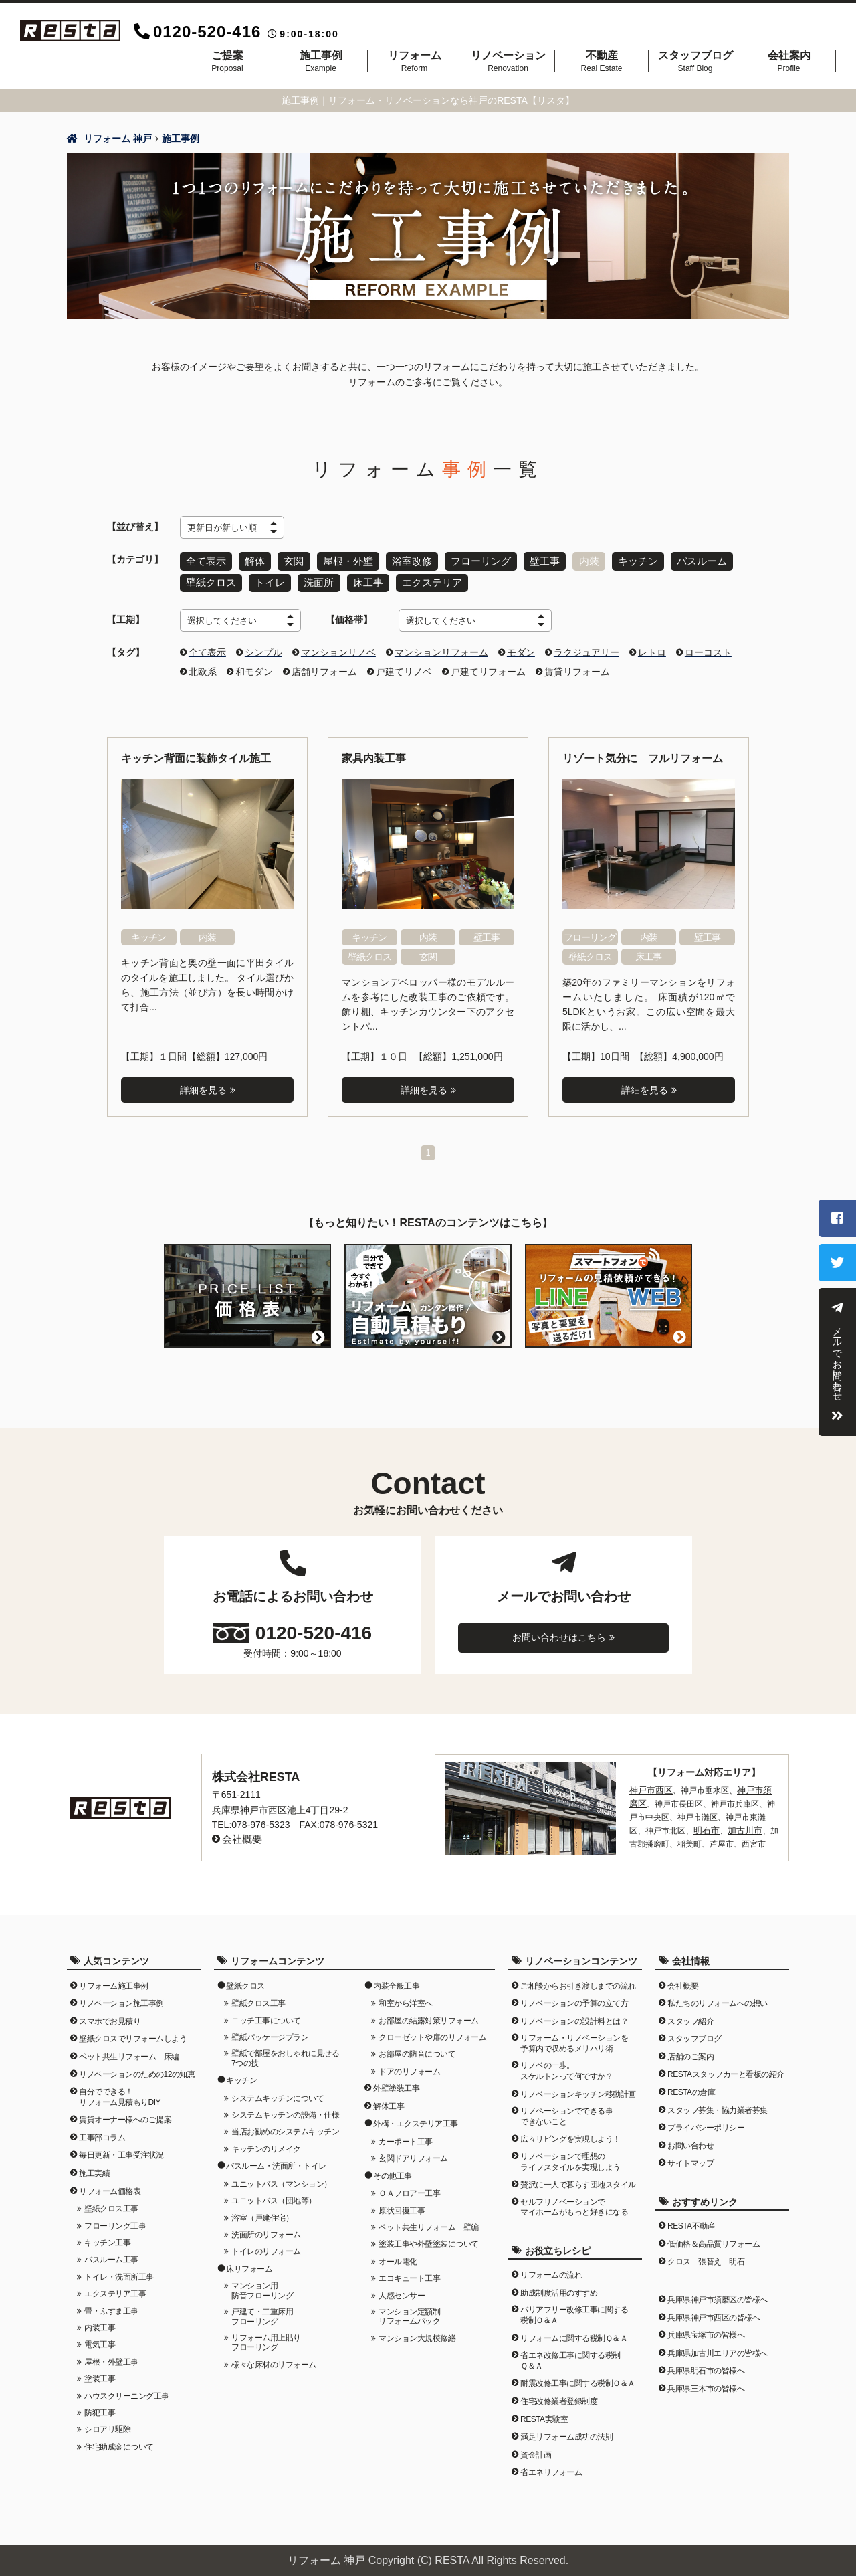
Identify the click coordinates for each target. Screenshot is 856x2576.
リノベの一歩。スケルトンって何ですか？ (566, 2065)
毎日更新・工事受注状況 (121, 2149)
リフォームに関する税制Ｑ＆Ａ (573, 2331)
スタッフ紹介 (690, 2014)
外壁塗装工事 (396, 2081)
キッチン (628, 560)
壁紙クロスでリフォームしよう (133, 2032)
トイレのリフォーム (266, 2245)
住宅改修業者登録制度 (558, 2394)
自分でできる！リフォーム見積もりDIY (119, 2090)
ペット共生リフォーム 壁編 (429, 2220)
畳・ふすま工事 (111, 2304)
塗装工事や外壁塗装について (429, 2238)
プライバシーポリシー (705, 2121)
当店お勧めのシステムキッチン (285, 2125)
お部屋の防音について (417, 2047)
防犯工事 (99, 2406)
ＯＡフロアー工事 (409, 2186)
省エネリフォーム (551, 2466)
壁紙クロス (210, 579)
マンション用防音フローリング (262, 2284)
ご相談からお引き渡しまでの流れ (578, 1979)
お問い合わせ (690, 2139)
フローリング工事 (115, 2219)
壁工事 (536, 560)
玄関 (292, 560)
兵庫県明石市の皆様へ (705, 2364)
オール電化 (398, 2255)
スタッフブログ (695, 61)
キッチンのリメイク (266, 2142)
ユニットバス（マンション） (281, 2177)
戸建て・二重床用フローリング (262, 2309)
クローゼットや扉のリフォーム (432, 2030)
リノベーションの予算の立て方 (574, 1996)
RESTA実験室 (544, 2412)
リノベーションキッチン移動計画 (578, 2087)
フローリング (474, 560)
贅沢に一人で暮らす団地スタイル (578, 2178)
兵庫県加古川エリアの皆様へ (717, 2346)
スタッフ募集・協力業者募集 (717, 2103)
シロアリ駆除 (107, 2423)
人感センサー (402, 2289)
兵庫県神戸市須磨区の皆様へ (717, 2293)
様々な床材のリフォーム (273, 2358)
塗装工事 (99, 2372)
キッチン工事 (107, 2236)
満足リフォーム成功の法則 (566, 2430)
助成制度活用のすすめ (558, 2286)
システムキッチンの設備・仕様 (285, 2108)
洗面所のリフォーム (266, 2228)
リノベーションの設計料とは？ (574, 2014)
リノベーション (507, 61)
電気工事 (99, 2338)
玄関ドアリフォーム (413, 2151)
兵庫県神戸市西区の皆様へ (713, 2311)
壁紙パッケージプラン (269, 2030)
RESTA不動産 (691, 2219)
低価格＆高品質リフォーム (713, 2237)
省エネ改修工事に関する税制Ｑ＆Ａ (570, 2354)
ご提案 (227, 61)
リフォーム (414, 61)
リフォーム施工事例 (113, 1979)
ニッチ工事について (266, 2014)
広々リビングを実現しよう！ (570, 2133)
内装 (579, 560)
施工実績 (94, 2166)
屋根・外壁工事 (111, 2355)
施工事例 (320, 61)
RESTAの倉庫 (691, 2085)
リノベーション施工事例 (121, 1996)
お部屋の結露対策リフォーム (429, 2014)
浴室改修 (407, 560)
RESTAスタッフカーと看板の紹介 (725, 2068)
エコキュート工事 (409, 2271)
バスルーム (690, 560)
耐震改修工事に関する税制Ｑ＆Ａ (577, 2377)
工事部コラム (102, 2131)
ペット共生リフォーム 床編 (129, 2050)
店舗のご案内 (690, 2050)
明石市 (689, 1821)
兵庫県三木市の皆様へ (705, 2382)
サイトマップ (690, 2157)
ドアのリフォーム (409, 2064)
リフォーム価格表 (109, 2184)
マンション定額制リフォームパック (409, 2309)
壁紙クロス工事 (111, 2202)
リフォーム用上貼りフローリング (266, 2335)
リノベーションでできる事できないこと (566, 2110)
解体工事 (388, 2099)
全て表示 (205, 560)
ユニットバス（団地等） (273, 2194)
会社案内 (788, 61)
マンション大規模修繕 (417, 2331)
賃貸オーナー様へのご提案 (125, 2113)
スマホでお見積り (109, 2014)
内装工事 (99, 2321)
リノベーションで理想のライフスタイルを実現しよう (570, 2155)
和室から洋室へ (406, 1996)
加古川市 (726, 1821)
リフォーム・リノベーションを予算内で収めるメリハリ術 (574, 2037)
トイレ (267, 579)
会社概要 (240, 1833)
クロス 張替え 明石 (705, 2255)
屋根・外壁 (345, 560)
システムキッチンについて (277, 2091)
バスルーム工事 (111, 2253)
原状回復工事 (402, 2204)
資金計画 (535, 2448)
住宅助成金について (119, 2440)
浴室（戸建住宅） (262, 2211)
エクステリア (426, 579)
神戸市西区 (649, 1783)
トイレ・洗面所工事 (119, 2270)
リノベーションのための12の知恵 (137, 2068)
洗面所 (316, 579)
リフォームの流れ (551, 2268)
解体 (253, 560)
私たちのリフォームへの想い (717, 1996)
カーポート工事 (406, 2135)
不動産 (601, 61)
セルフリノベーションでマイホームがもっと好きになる (574, 2201)
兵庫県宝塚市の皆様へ (705, 2328)
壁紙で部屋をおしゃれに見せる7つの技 (285, 2051)
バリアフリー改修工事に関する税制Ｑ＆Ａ (574, 2309)
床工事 (364, 579)
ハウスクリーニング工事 (126, 2389)
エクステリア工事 (115, 2287)
